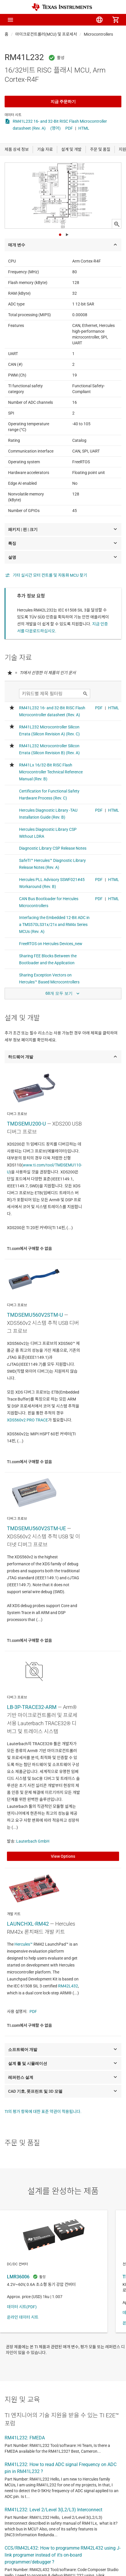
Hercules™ (23, 1944)
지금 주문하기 (63, 101)
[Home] (62, 7)
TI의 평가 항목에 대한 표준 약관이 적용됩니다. (43, 2111)
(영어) (55, 128)
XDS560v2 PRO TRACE (27, 1420)
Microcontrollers (98, 34)
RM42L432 (68, 1986)
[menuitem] (67, 20)
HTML (83, 128)
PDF (69, 128)
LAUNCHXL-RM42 (28, 1924)
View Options (63, 1856)
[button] (10, 20)
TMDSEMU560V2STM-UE (36, 1528)
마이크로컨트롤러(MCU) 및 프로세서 (46, 34)
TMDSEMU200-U (26, 1124)
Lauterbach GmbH (32, 1841)
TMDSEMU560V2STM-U (35, 1315)
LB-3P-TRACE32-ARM (32, 1707)
